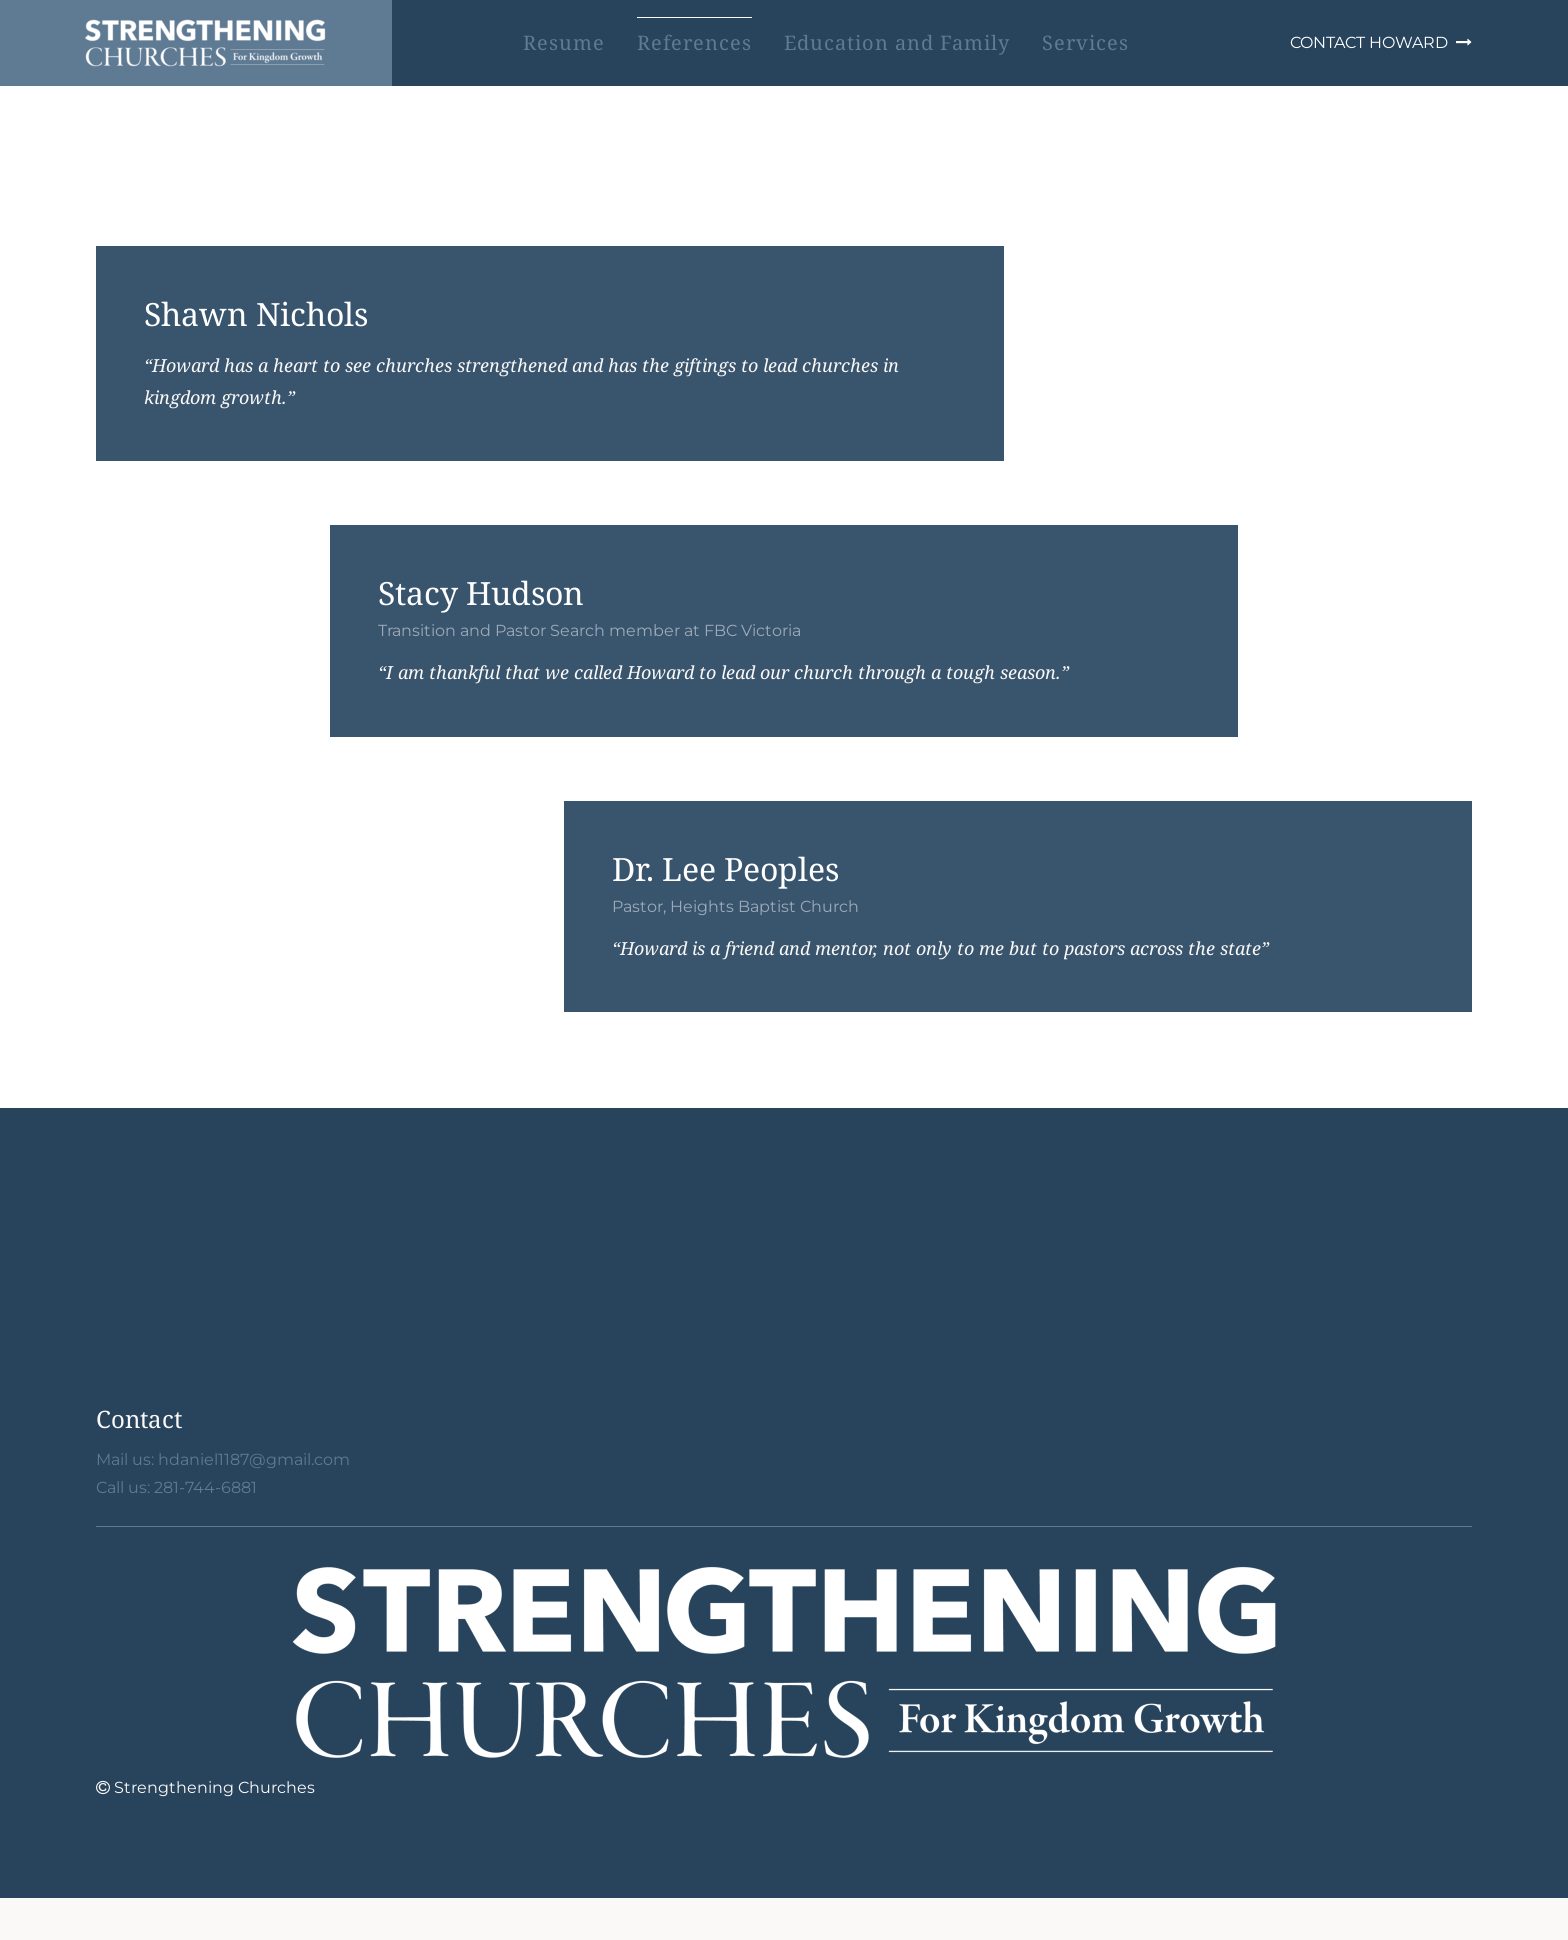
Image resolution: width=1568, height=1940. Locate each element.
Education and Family (897, 42)
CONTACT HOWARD (1381, 42)
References (694, 42)
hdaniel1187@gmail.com (254, 1459)
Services (1085, 42)
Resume (564, 42)
